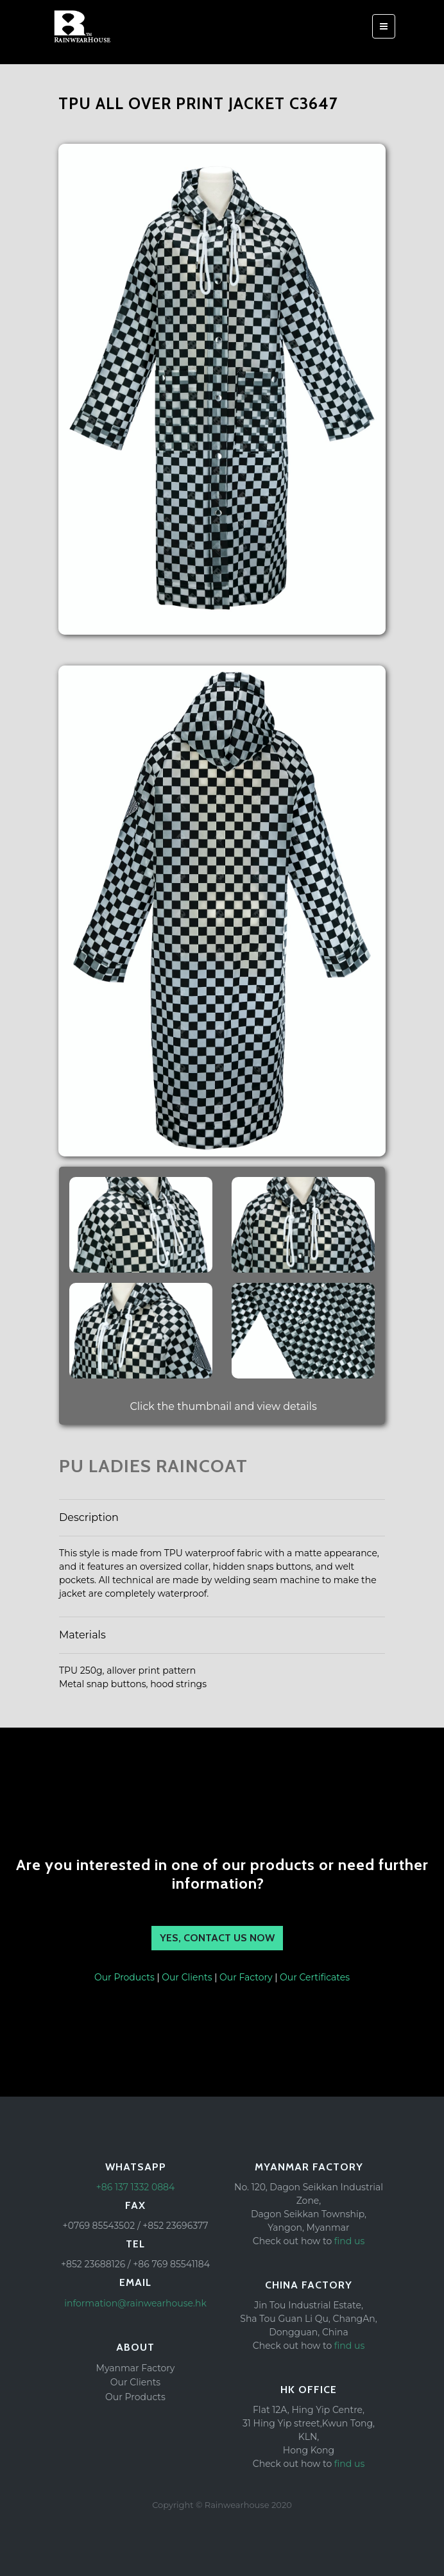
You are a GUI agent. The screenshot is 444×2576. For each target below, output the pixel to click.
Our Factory (246, 1977)
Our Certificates (315, 1977)
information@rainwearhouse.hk (135, 2303)
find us (349, 2241)
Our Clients (187, 1977)
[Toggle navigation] (383, 26)
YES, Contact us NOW (217, 1938)
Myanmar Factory (135, 2368)
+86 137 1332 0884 (135, 2187)
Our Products (124, 1977)
